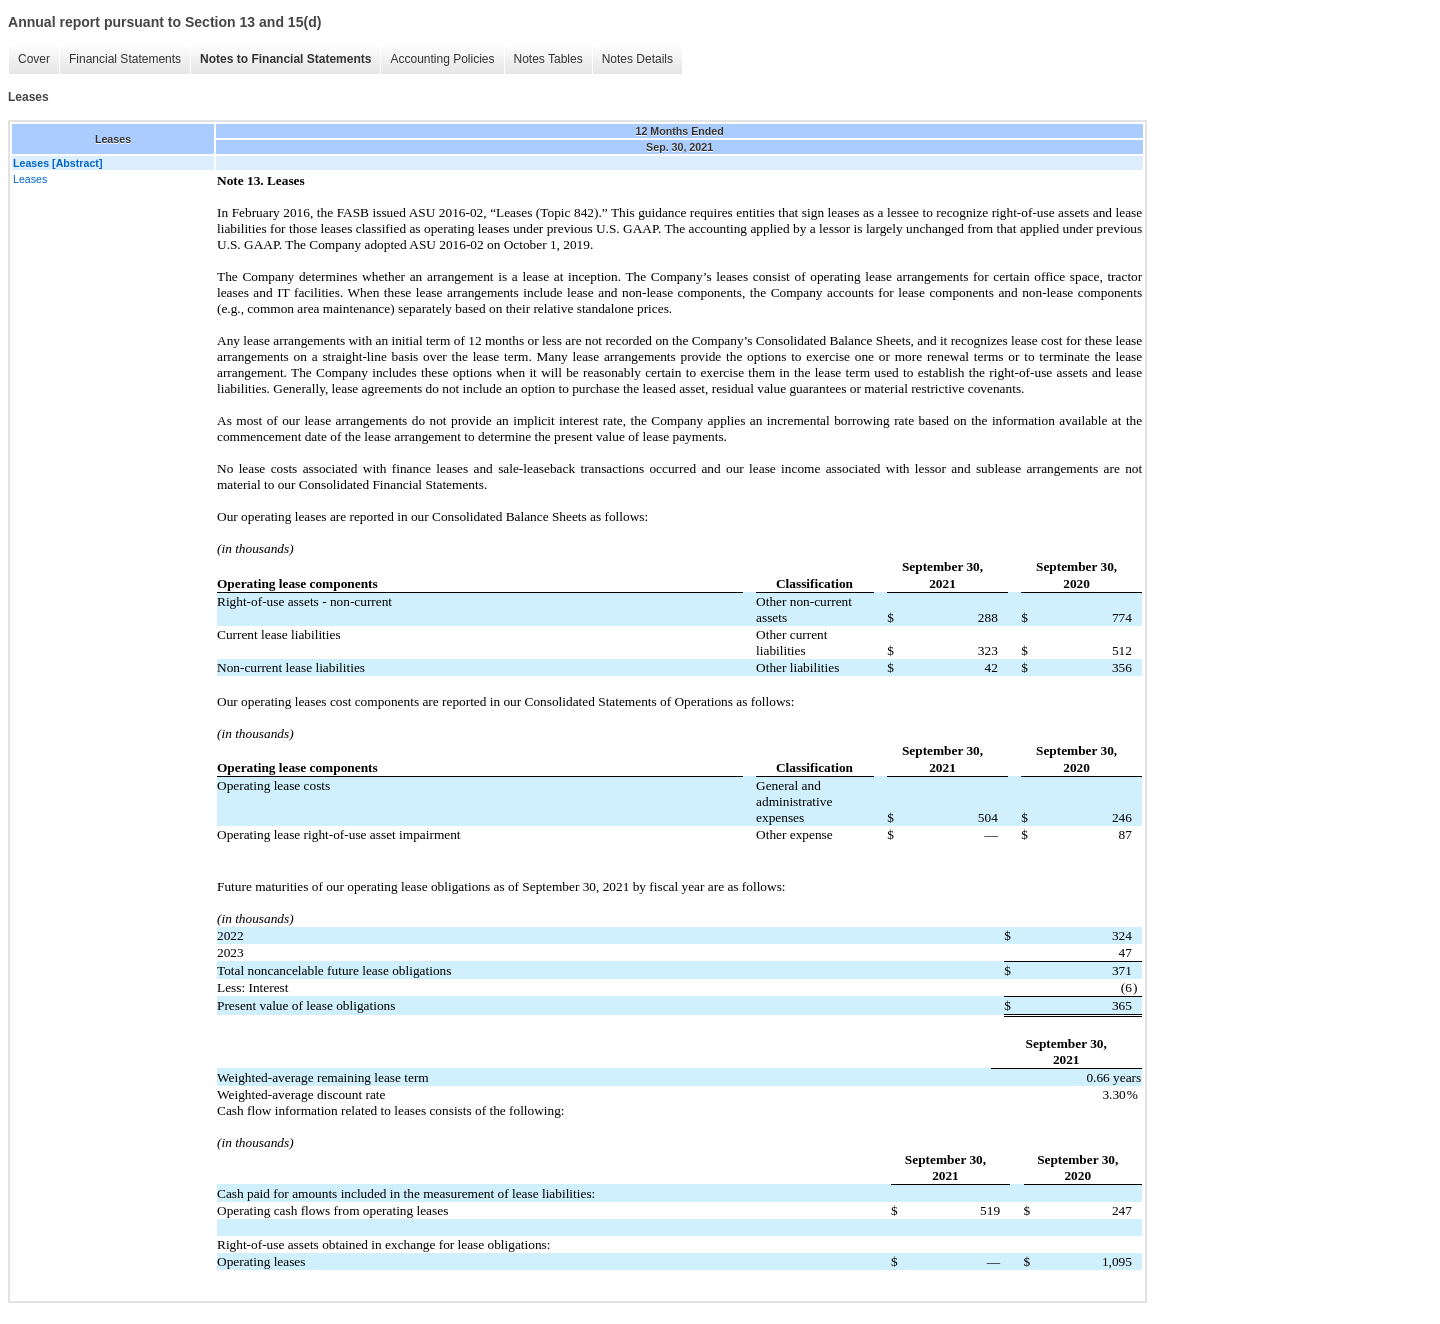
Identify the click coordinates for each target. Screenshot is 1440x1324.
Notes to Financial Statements (280, 59)
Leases (30, 179)
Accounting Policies (437, 59)
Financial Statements (120, 59)
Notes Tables (543, 59)
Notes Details (632, 59)
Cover (29, 59)
